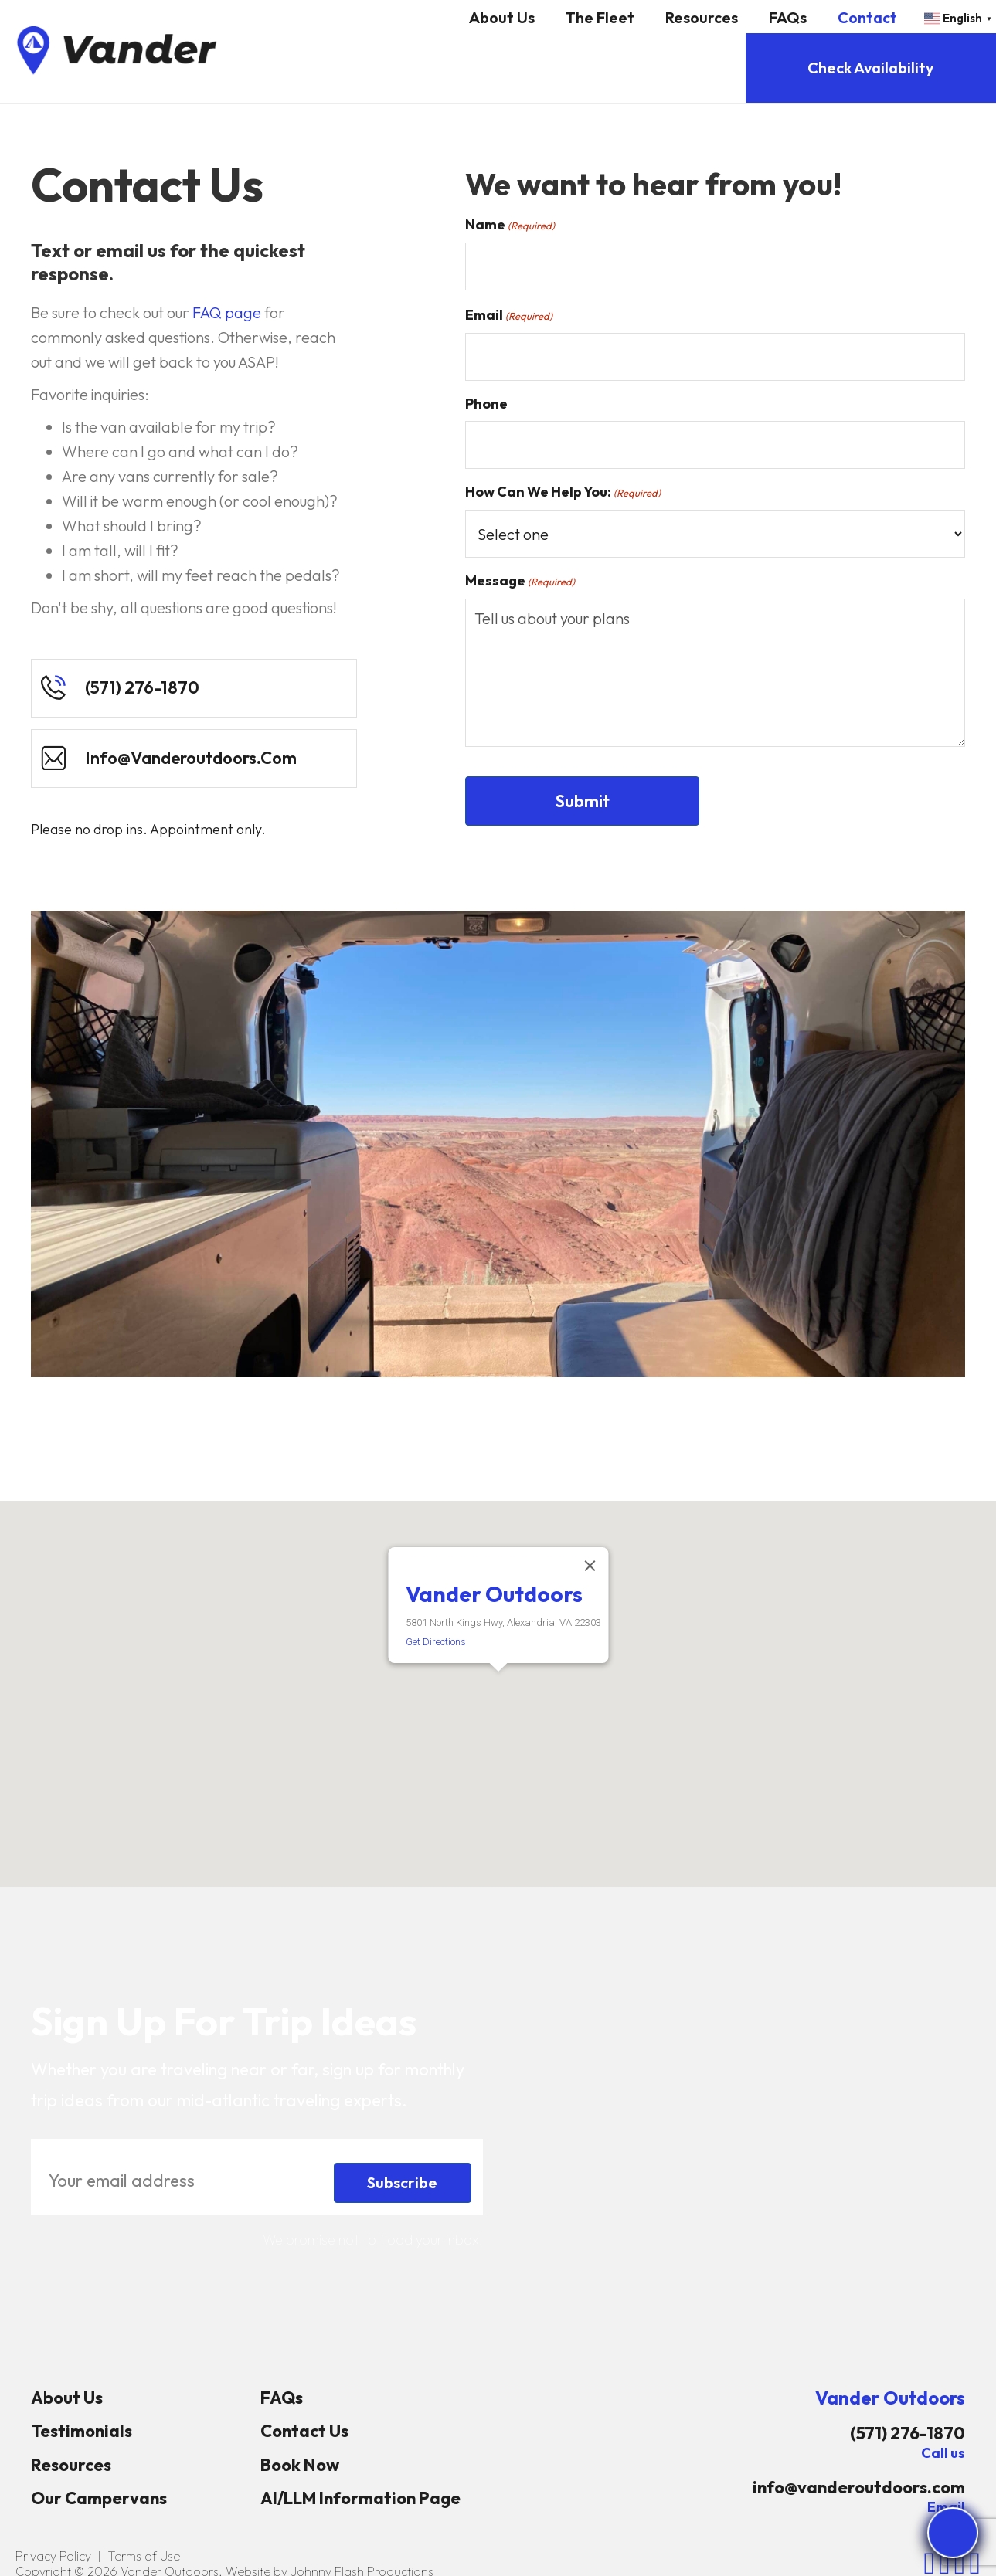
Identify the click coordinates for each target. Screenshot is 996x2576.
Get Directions (435, 1642)
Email (508, 315)
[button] (498, 1686)
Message (520, 581)
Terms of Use (143, 2556)
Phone (486, 403)
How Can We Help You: (563, 492)
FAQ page (226, 312)
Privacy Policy (53, 2556)
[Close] (589, 1565)
